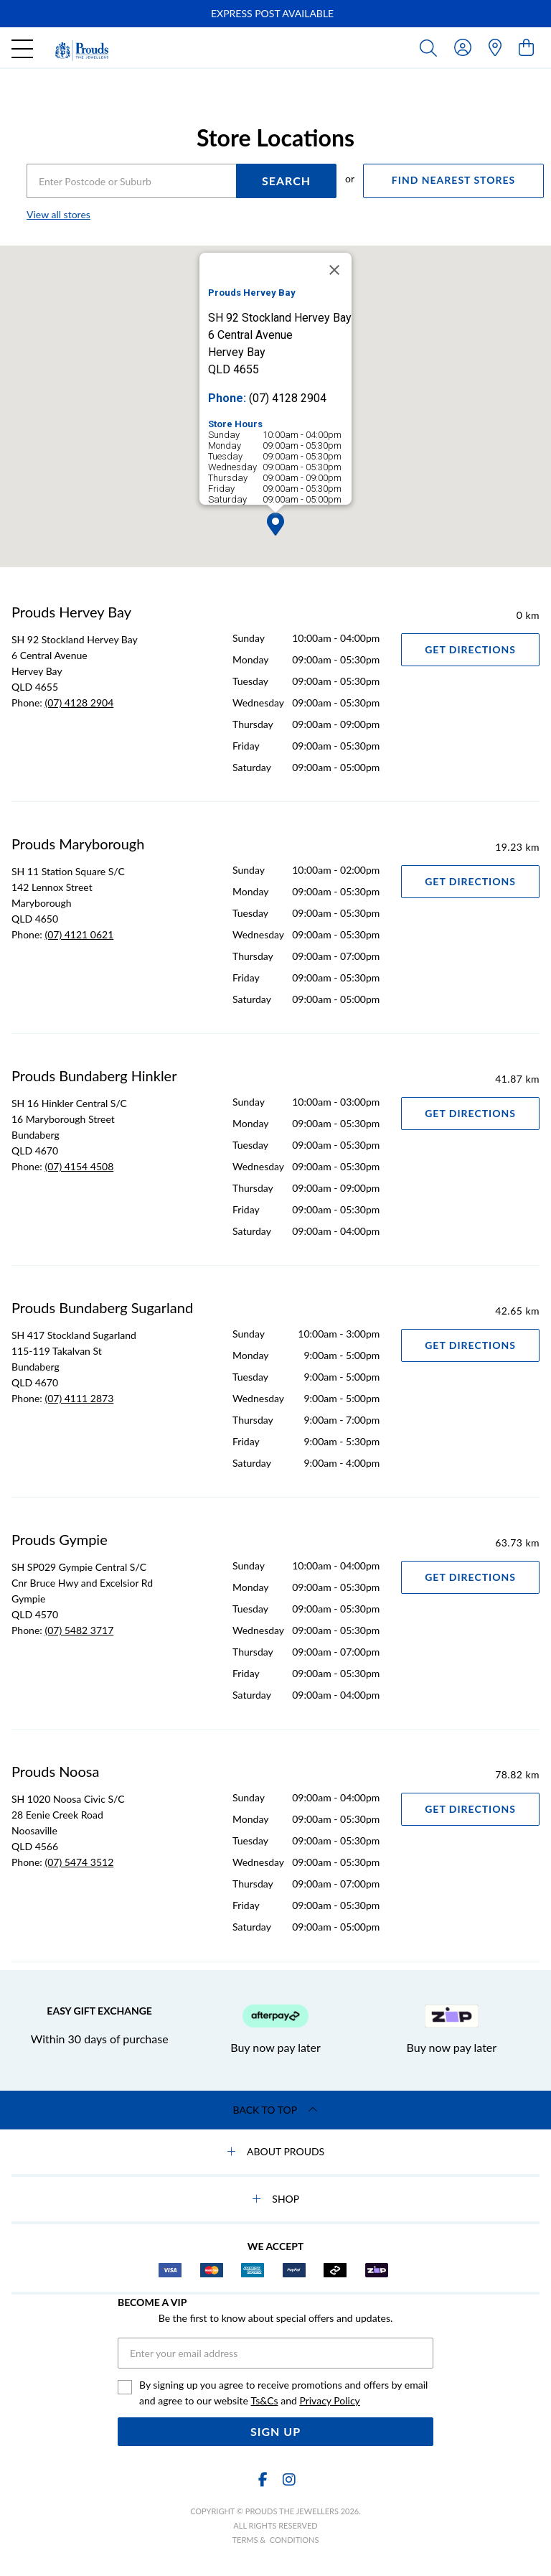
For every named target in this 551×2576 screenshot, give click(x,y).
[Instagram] (288, 2479)
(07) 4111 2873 (78, 1398)
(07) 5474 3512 (78, 1862)
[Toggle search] (431, 47)
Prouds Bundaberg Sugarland (102, 1307)
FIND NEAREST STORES (453, 180)
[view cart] (526, 47)
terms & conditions (275, 2539)
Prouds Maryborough (77, 843)
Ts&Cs (264, 2400)
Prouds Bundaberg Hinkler (93, 1075)
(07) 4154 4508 (78, 1166)
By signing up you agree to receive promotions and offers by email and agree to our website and (283, 2394)
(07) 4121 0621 (78, 934)
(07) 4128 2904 (78, 702)
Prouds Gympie (59, 1539)
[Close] (334, 270)
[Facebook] (262, 2479)
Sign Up (275, 2431)
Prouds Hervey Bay (71, 611)
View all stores (58, 214)
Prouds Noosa (55, 1771)
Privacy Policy (329, 2400)
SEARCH (286, 180)
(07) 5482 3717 (78, 1630)
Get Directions (470, 649)
